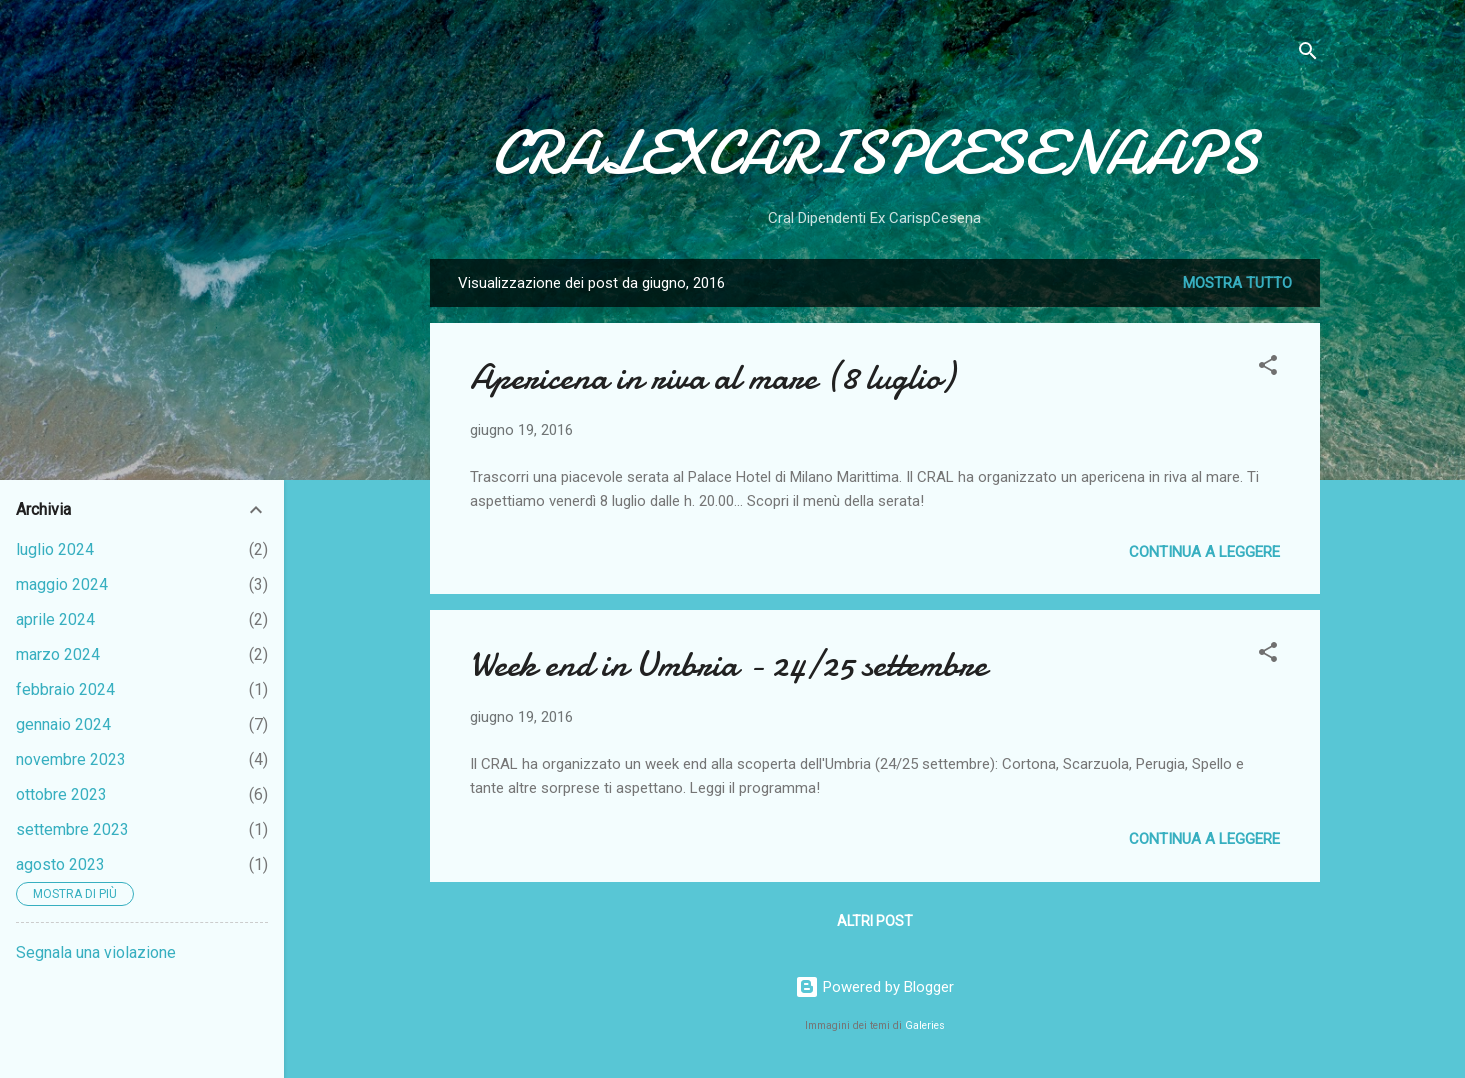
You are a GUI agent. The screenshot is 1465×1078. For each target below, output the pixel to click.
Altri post (875, 921)
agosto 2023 (60, 864)
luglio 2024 (55, 549)
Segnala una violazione (96, 952)
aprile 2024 (55, 619)
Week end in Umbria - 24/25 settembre (728, 664)
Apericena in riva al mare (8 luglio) (712, 377)
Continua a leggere (1204, 552)
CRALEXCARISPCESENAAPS (875, 153)
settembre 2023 (72, 829)
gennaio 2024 (63, 724)
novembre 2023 (71, 759)
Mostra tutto (1237, 283)
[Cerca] (1308, 54)
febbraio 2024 (65, 689)
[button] (1268, 368)
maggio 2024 (62, 584)
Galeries (925, 1025)
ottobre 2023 (61, 794)
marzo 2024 (58, 654)
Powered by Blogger (874, 987)
